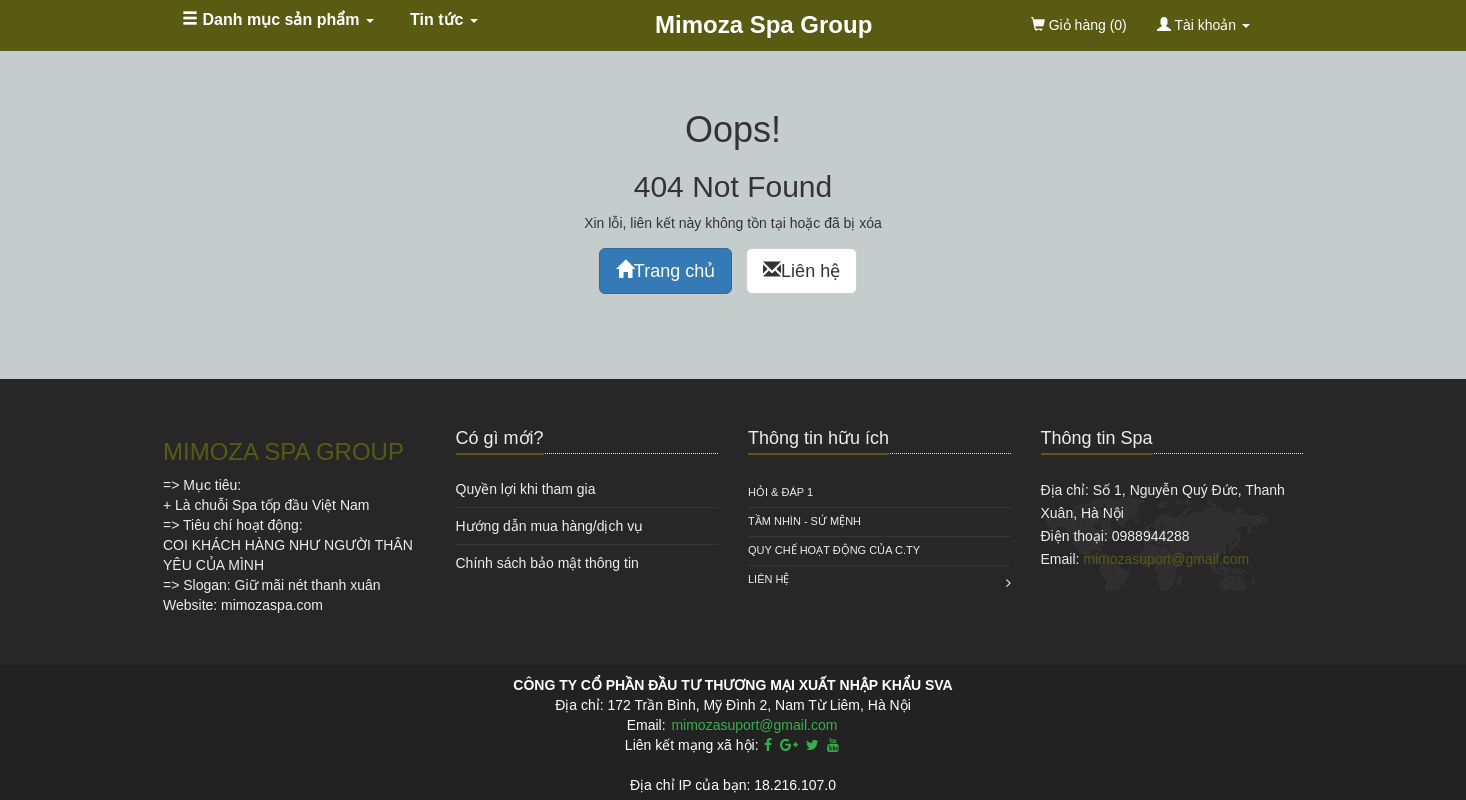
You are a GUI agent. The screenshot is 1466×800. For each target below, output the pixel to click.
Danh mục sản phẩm (278, 19)
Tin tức (444, 19)
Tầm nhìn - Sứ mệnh (804, 521)
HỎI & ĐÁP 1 (780, 492)
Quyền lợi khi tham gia (526, 489)
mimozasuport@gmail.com (1166, 559)
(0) (1079, 25)
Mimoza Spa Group (763, 24)
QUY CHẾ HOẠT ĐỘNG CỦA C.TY (834, 550)
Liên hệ (801, 270)
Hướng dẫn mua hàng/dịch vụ (550, 526)
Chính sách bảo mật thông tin (547, 563)
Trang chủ (665, 270)
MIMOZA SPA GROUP (283, 451)
